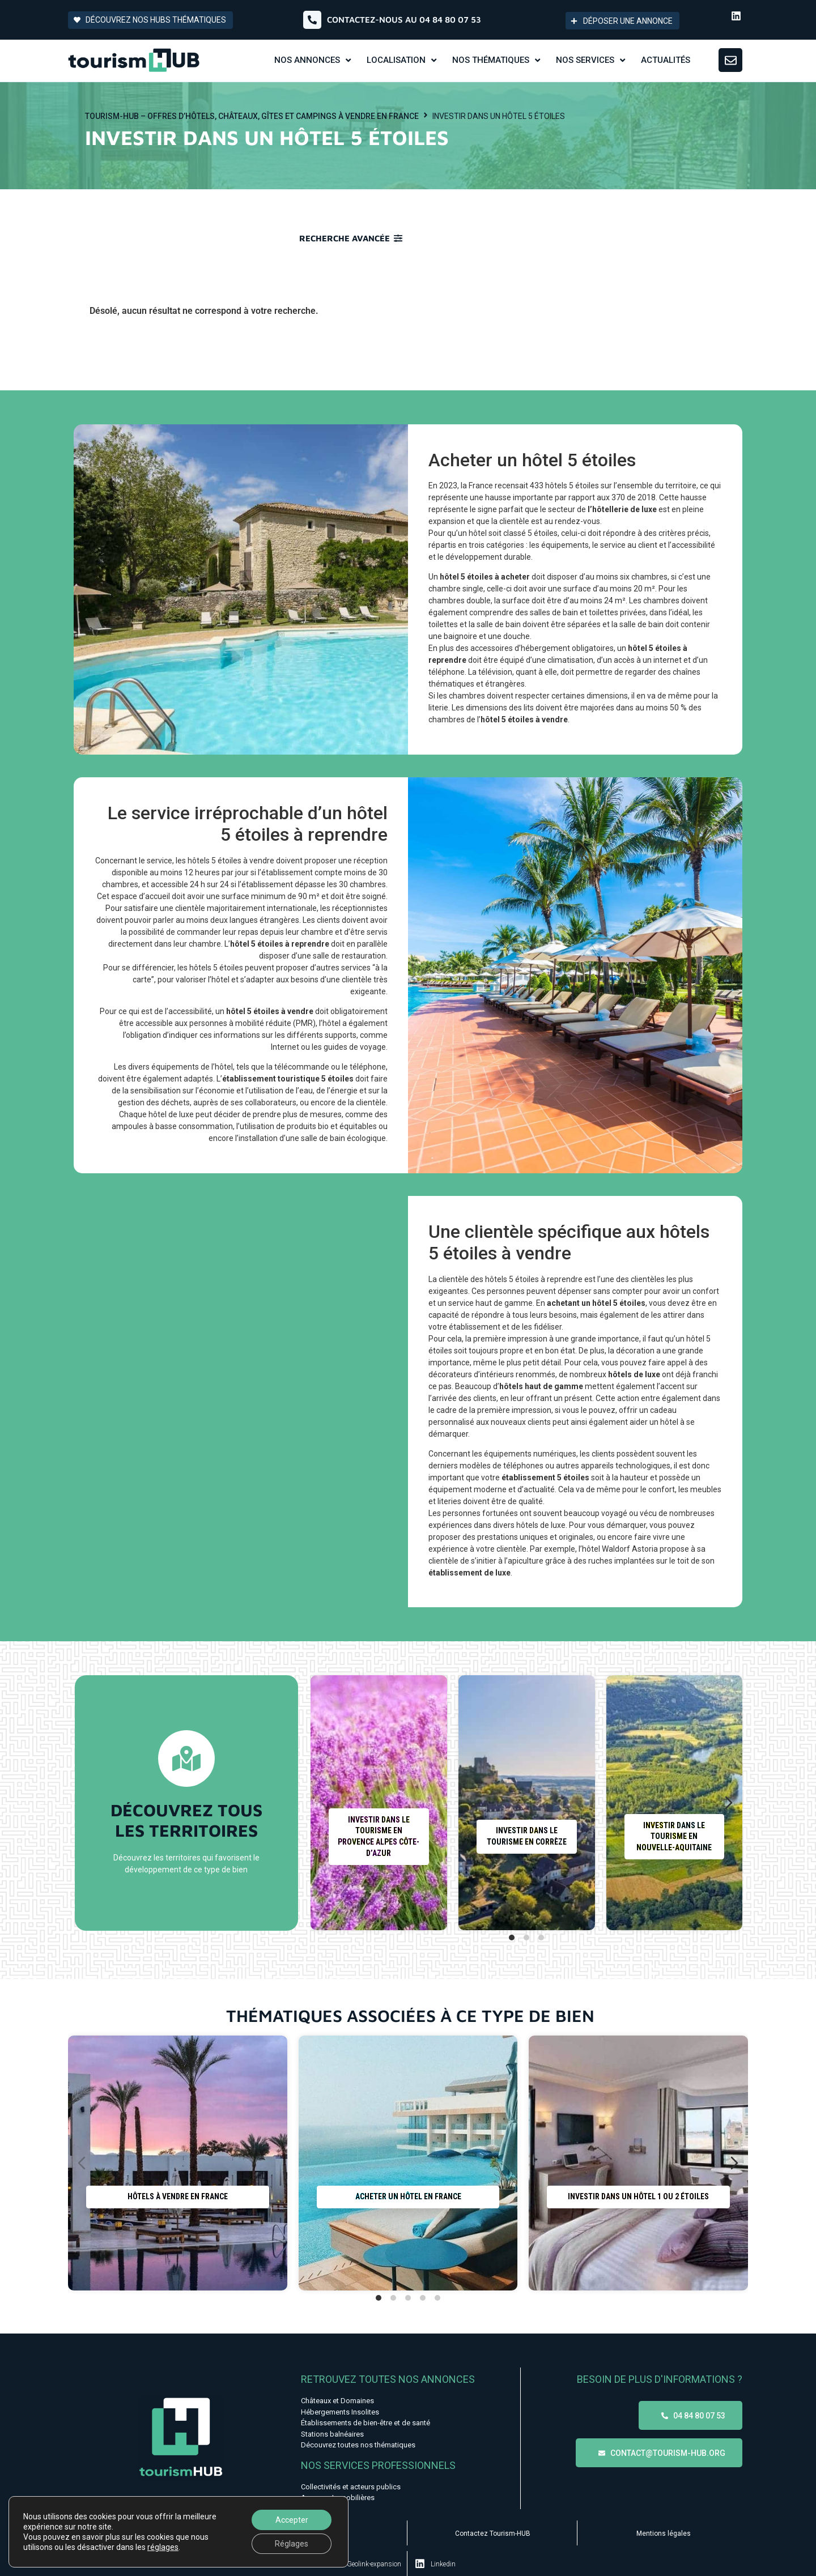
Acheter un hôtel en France (408, 2197)
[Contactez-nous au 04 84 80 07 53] (312, 20)
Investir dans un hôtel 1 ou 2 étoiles (638, 2197)
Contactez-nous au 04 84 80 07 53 (404, 19)
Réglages (291, 2543)
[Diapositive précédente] (324, 1802)
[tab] (511, 1937)
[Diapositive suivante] (728, 1802)
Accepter (291, 2519)
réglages (162, 2547)
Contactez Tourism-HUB (492, 2533)
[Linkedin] (420, 2563)
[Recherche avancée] (398, 238)
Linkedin (443, 2564)
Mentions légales (663, 2533)
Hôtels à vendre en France (178, 2197)
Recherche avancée (344, 238)
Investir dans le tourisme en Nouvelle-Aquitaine (674, 1836)
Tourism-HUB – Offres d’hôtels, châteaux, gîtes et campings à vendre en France (252, 116)
